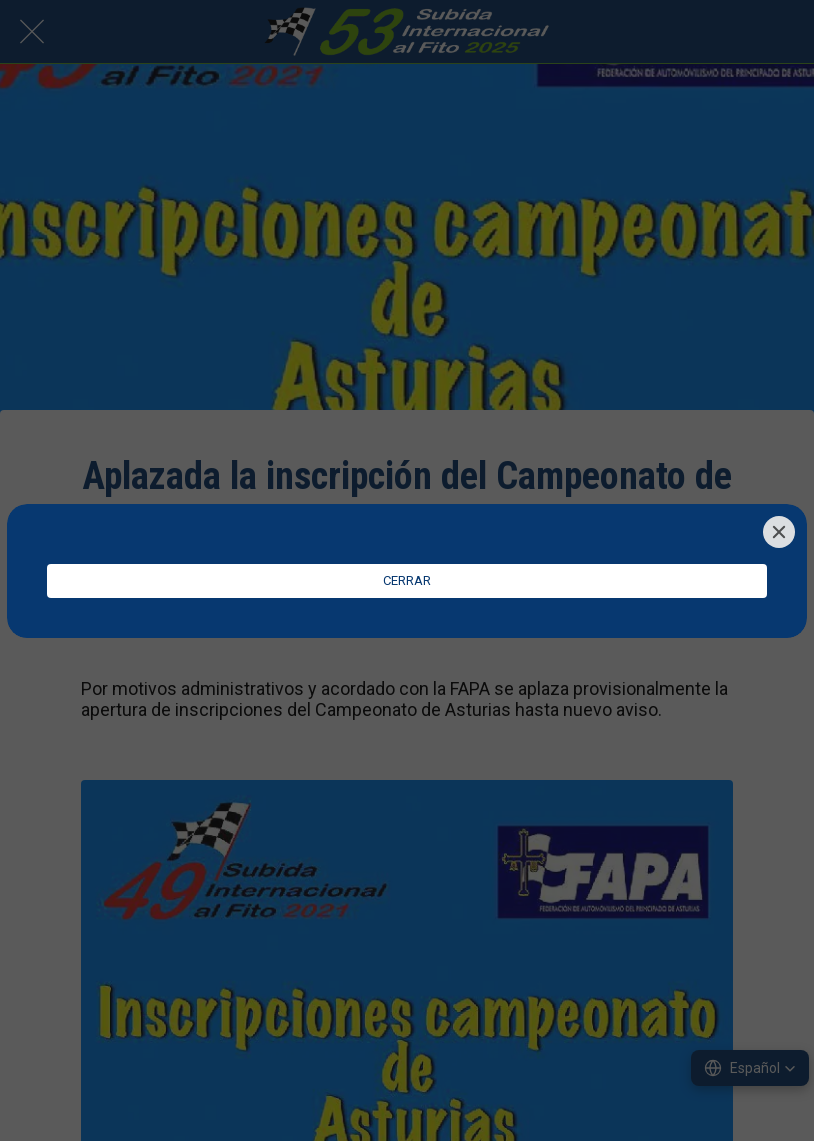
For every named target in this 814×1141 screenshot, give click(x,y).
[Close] (779, 532)
